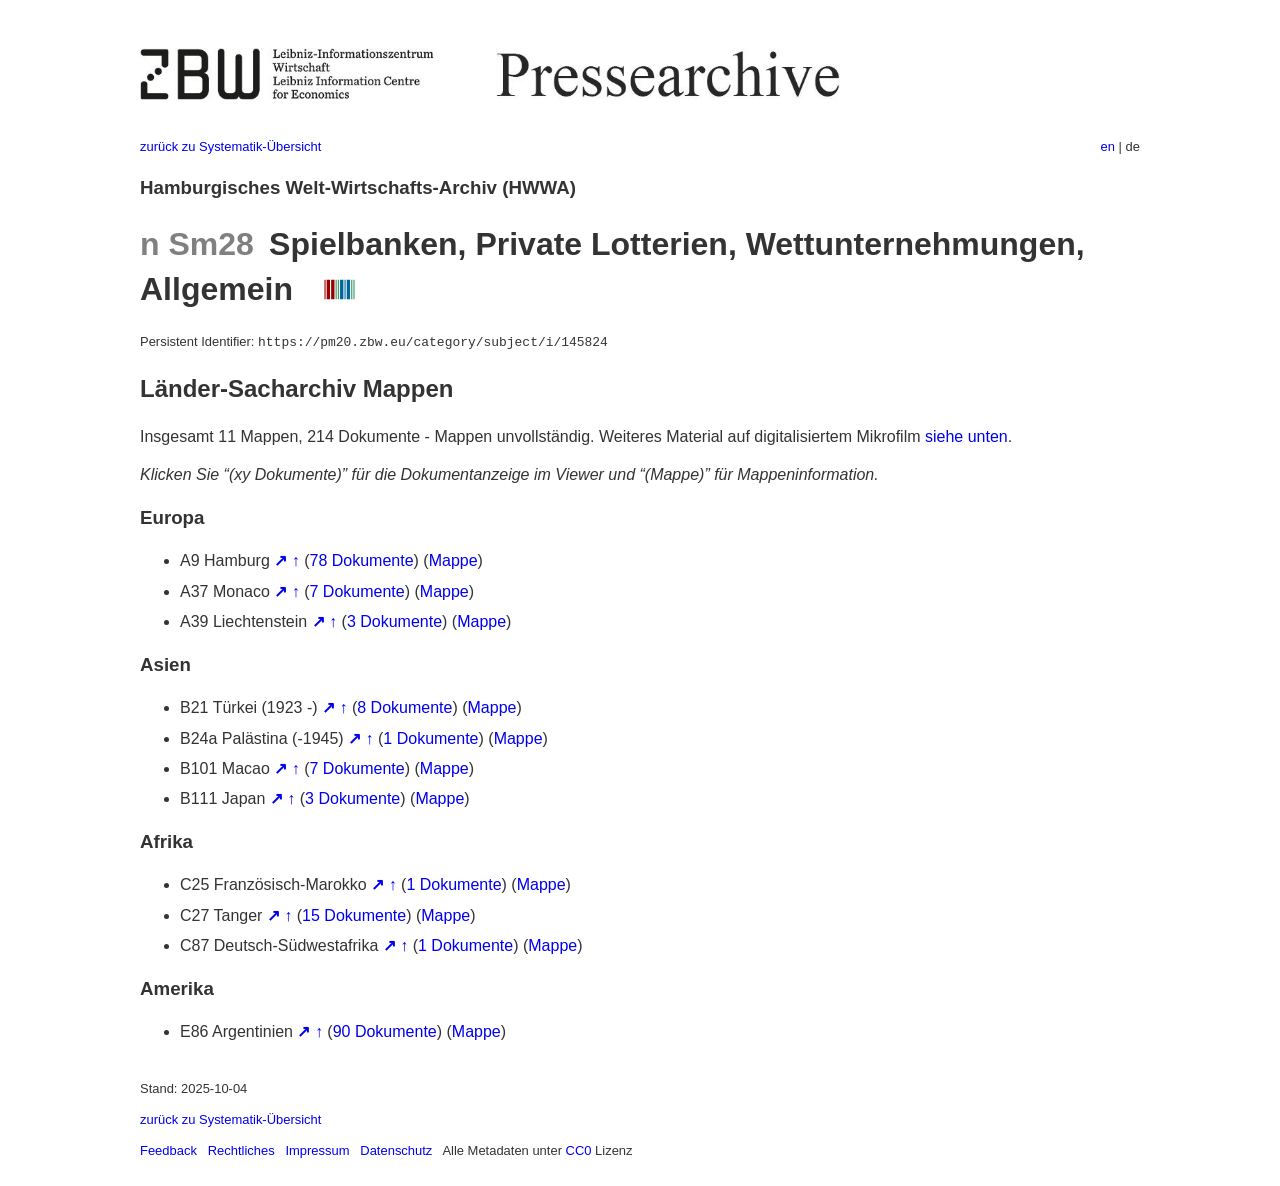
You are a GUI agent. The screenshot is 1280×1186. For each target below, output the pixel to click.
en (1108, 146)
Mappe (453, 560)
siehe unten (966, 436)
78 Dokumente (362, 560)
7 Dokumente (357, 591)
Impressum (317, 1150)
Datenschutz (396, 1150)
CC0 (579, 1150)
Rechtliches (241, 1150)
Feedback (168, 1150)
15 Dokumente (354, 915)
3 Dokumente (394, 621)
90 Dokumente (385, 1031)
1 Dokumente (430, 738)
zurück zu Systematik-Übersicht (230, 146)
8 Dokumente (404, 707)
